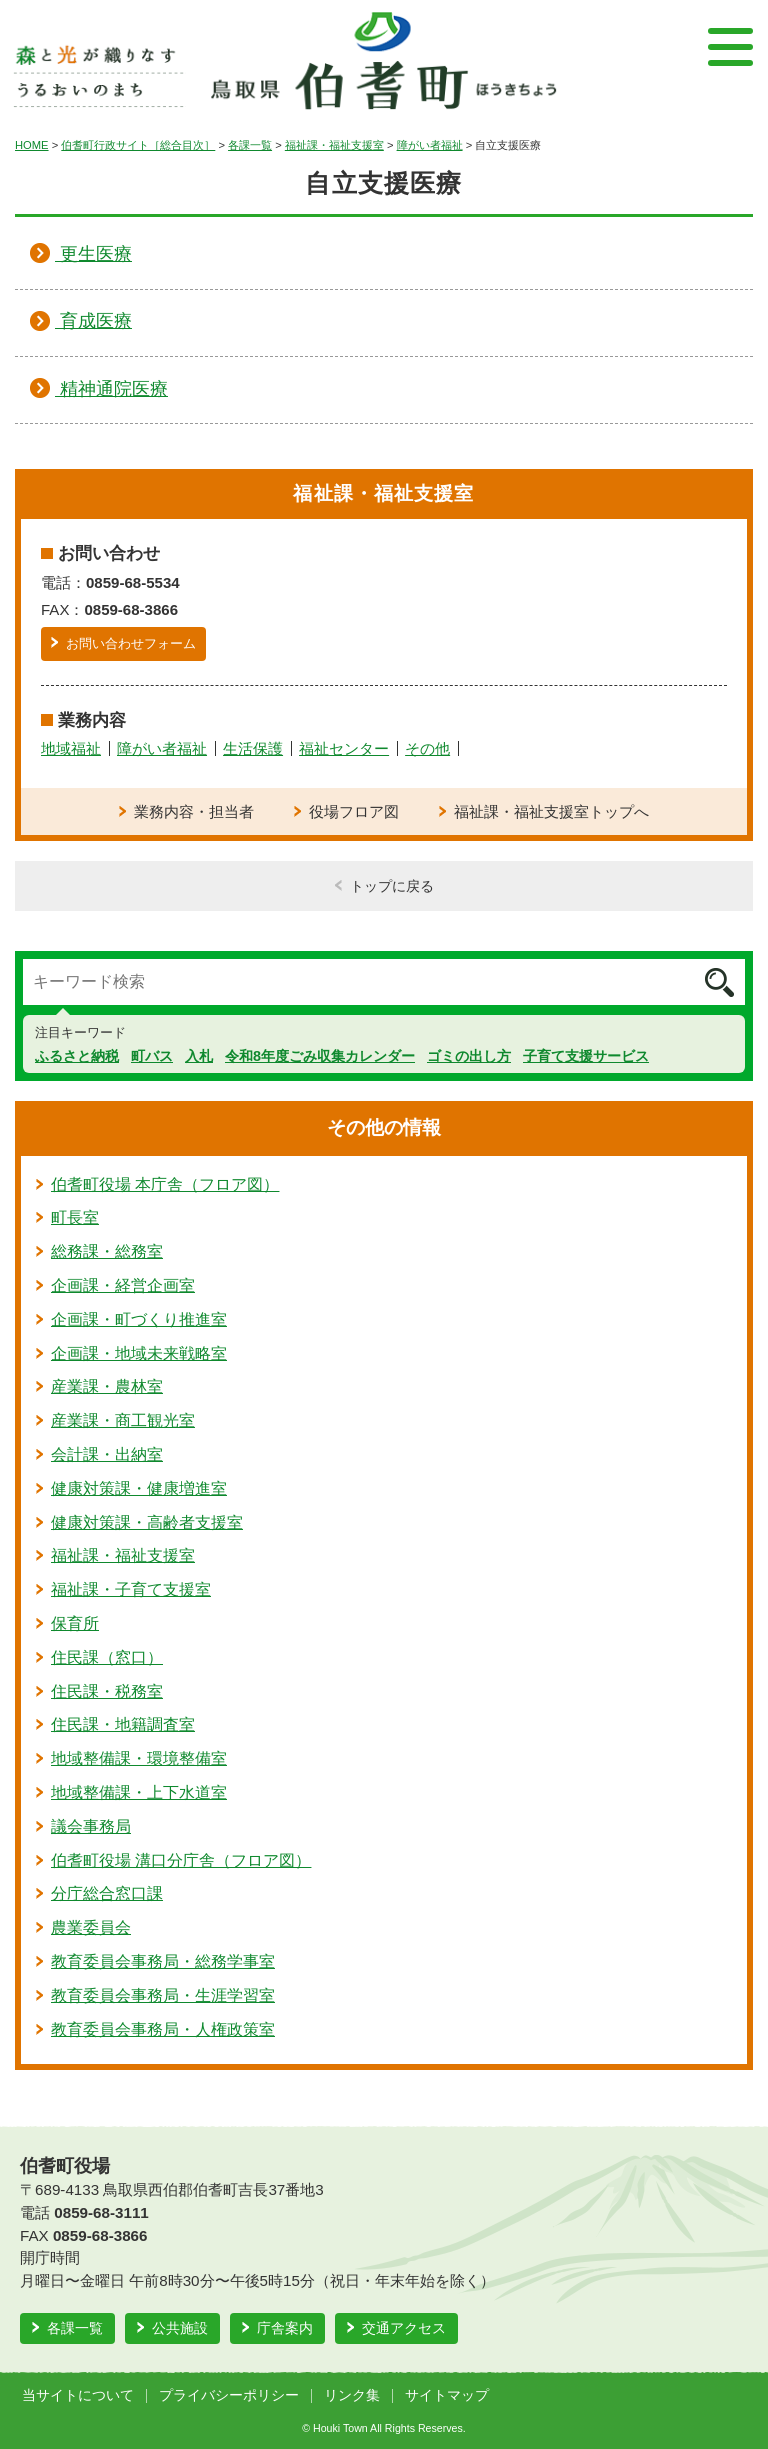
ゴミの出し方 (469, 1056)
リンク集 (352, 2395)
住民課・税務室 (107, 1691)
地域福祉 (71, 748)
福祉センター (344, 748)
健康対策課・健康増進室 (139, 1488)
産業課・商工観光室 (123, 1420)
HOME (32, 145)
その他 (427, 748)
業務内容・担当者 (194, 811)
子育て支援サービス (586, 1056)
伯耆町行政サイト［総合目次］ (138, 145)
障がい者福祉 (430, 145)
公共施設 (180, 2328)
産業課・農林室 (107, 1386)
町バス (152, 1056)
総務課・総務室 (107, 1251)
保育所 (75, 1623)
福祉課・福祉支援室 (334, 145)
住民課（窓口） (107, 1657)
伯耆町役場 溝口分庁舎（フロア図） (181, 1860)
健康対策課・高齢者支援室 (147, 1522)
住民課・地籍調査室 (123, 1724)
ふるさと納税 (77, 1056)
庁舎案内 (285, 2328)
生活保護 (253, 748)
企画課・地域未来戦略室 (139, 1353)
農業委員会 (91, 1927)
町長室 (75, 1217)
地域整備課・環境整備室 (139, 1758)
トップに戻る (392, 886)
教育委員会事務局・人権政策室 (163, 2029)
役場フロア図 (354, 811)
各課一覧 (250, 145)
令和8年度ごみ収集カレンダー (320, 1056)
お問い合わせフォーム (131, 643)
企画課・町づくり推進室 (139, 1319)
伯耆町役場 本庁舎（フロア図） (165, 1184)
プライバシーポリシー (229, 2395)
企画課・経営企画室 (123, 1285)
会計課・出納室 (107, 1454)
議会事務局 (91, 1826)
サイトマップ (447, 2395)
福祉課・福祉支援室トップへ (551, 811)
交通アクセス (404, 2328)
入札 (199, 1056)
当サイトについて (78, 2395)
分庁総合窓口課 (107, 1893)
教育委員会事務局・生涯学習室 (163, 1995)
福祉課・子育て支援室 (131, 1589)
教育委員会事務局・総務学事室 (163, 1961)
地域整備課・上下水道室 (139, 1792)
